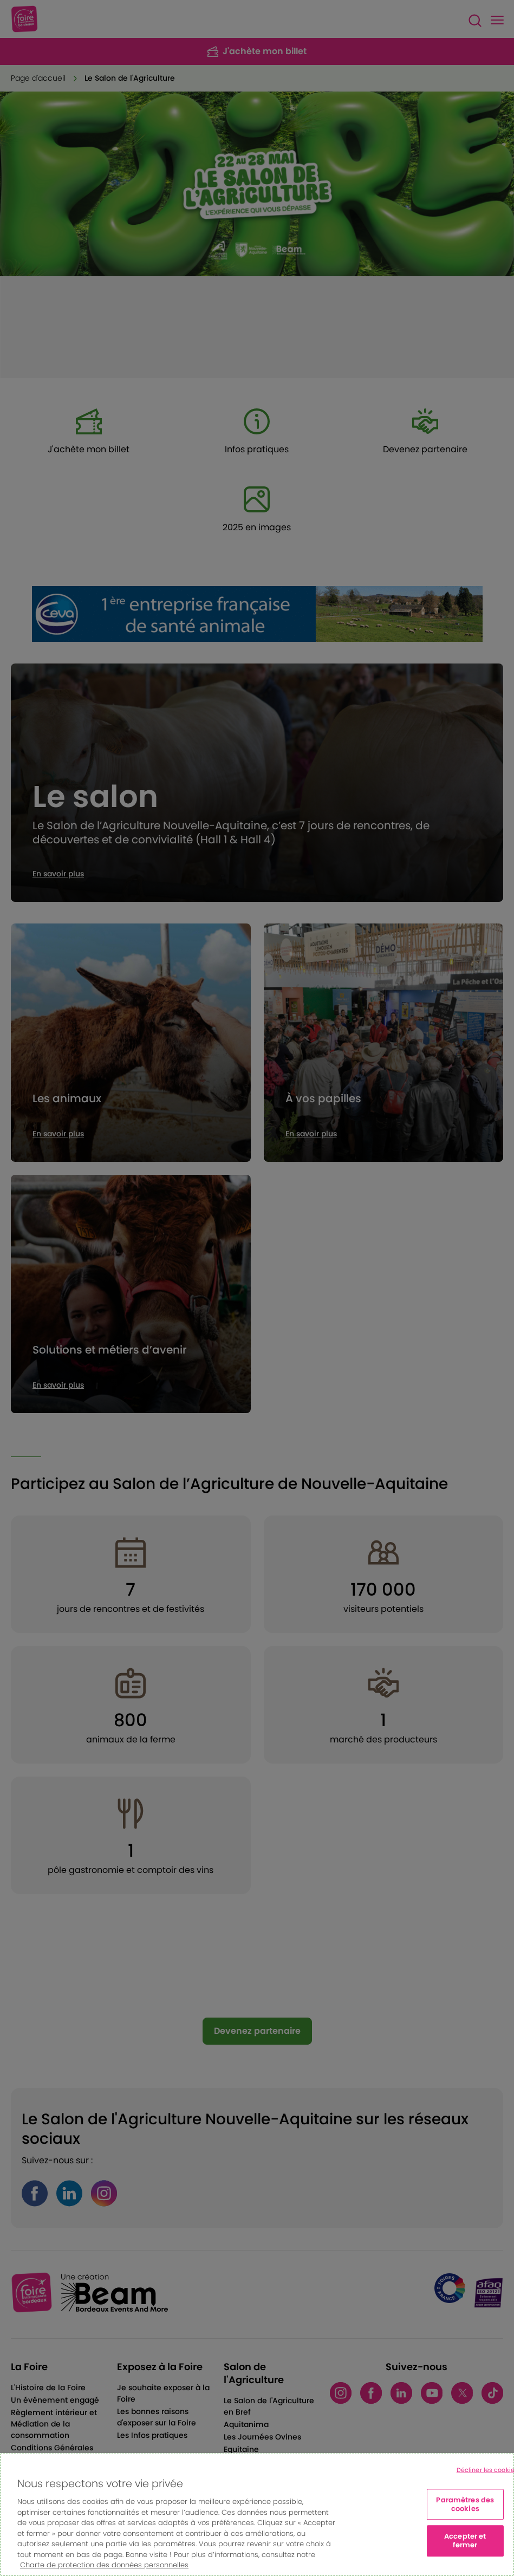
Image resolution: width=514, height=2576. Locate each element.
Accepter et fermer (465, 2541)
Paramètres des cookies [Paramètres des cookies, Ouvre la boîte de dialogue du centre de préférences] (465, 2504)
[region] (257, 2514)
